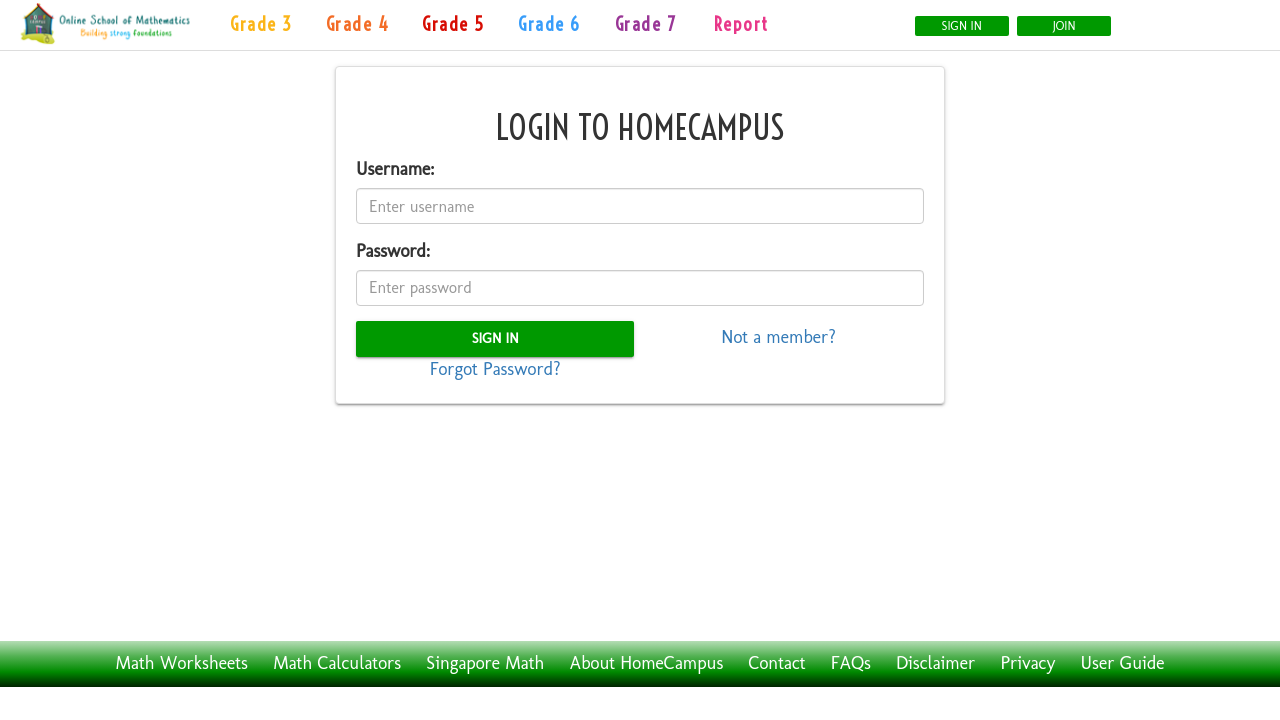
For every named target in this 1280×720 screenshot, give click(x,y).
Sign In (962, 26)
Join (1064, 26)
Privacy (1027, 663)
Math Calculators (337, 663)
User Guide (1123, 663)
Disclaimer (935, 663)
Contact (776, 663)
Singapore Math (485, 663)
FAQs (851, 663)
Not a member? (778, 337)
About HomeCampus (647, 663)
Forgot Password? (495, 369)
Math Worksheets (181, 663)
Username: (395, 169)
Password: (393, 251)
